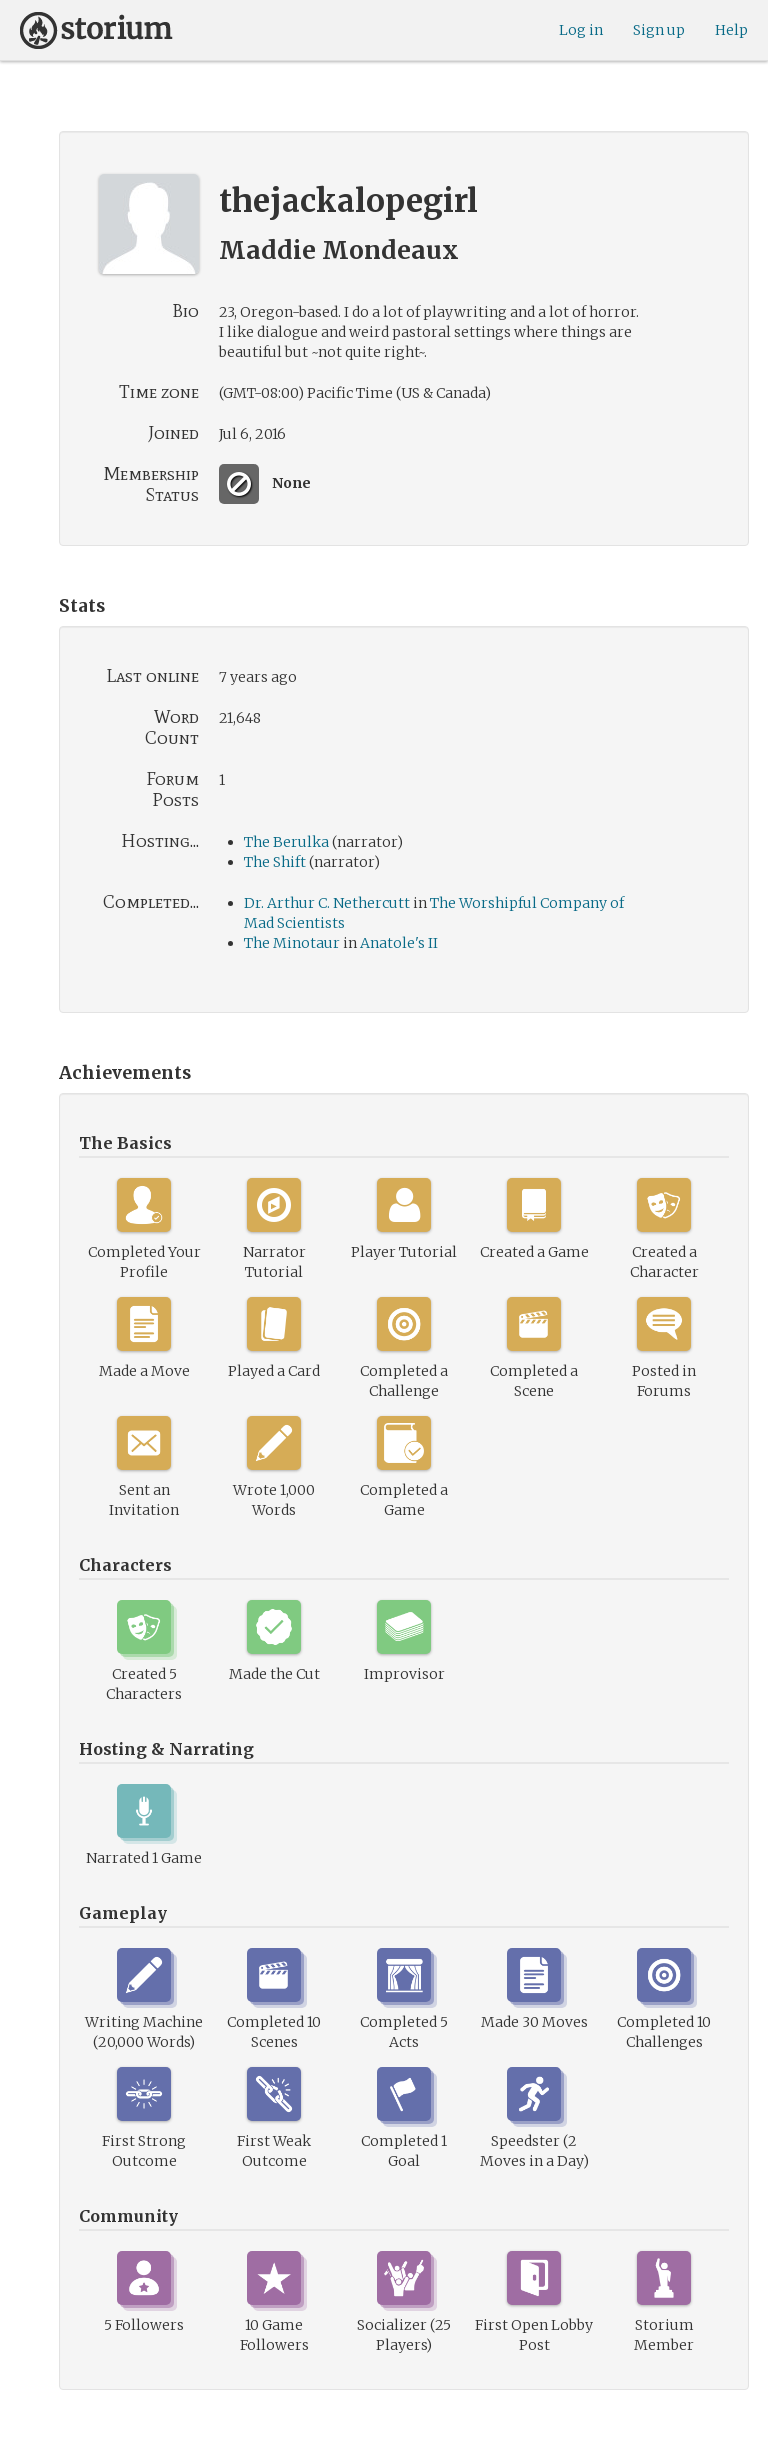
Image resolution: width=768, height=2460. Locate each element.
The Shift (275, 862)
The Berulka (286, 842)
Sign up (659, 30)
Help (731, 30)
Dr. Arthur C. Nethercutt (327, 903)
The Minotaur (292, 943)
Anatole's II (399, 943)
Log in (581, 30)
